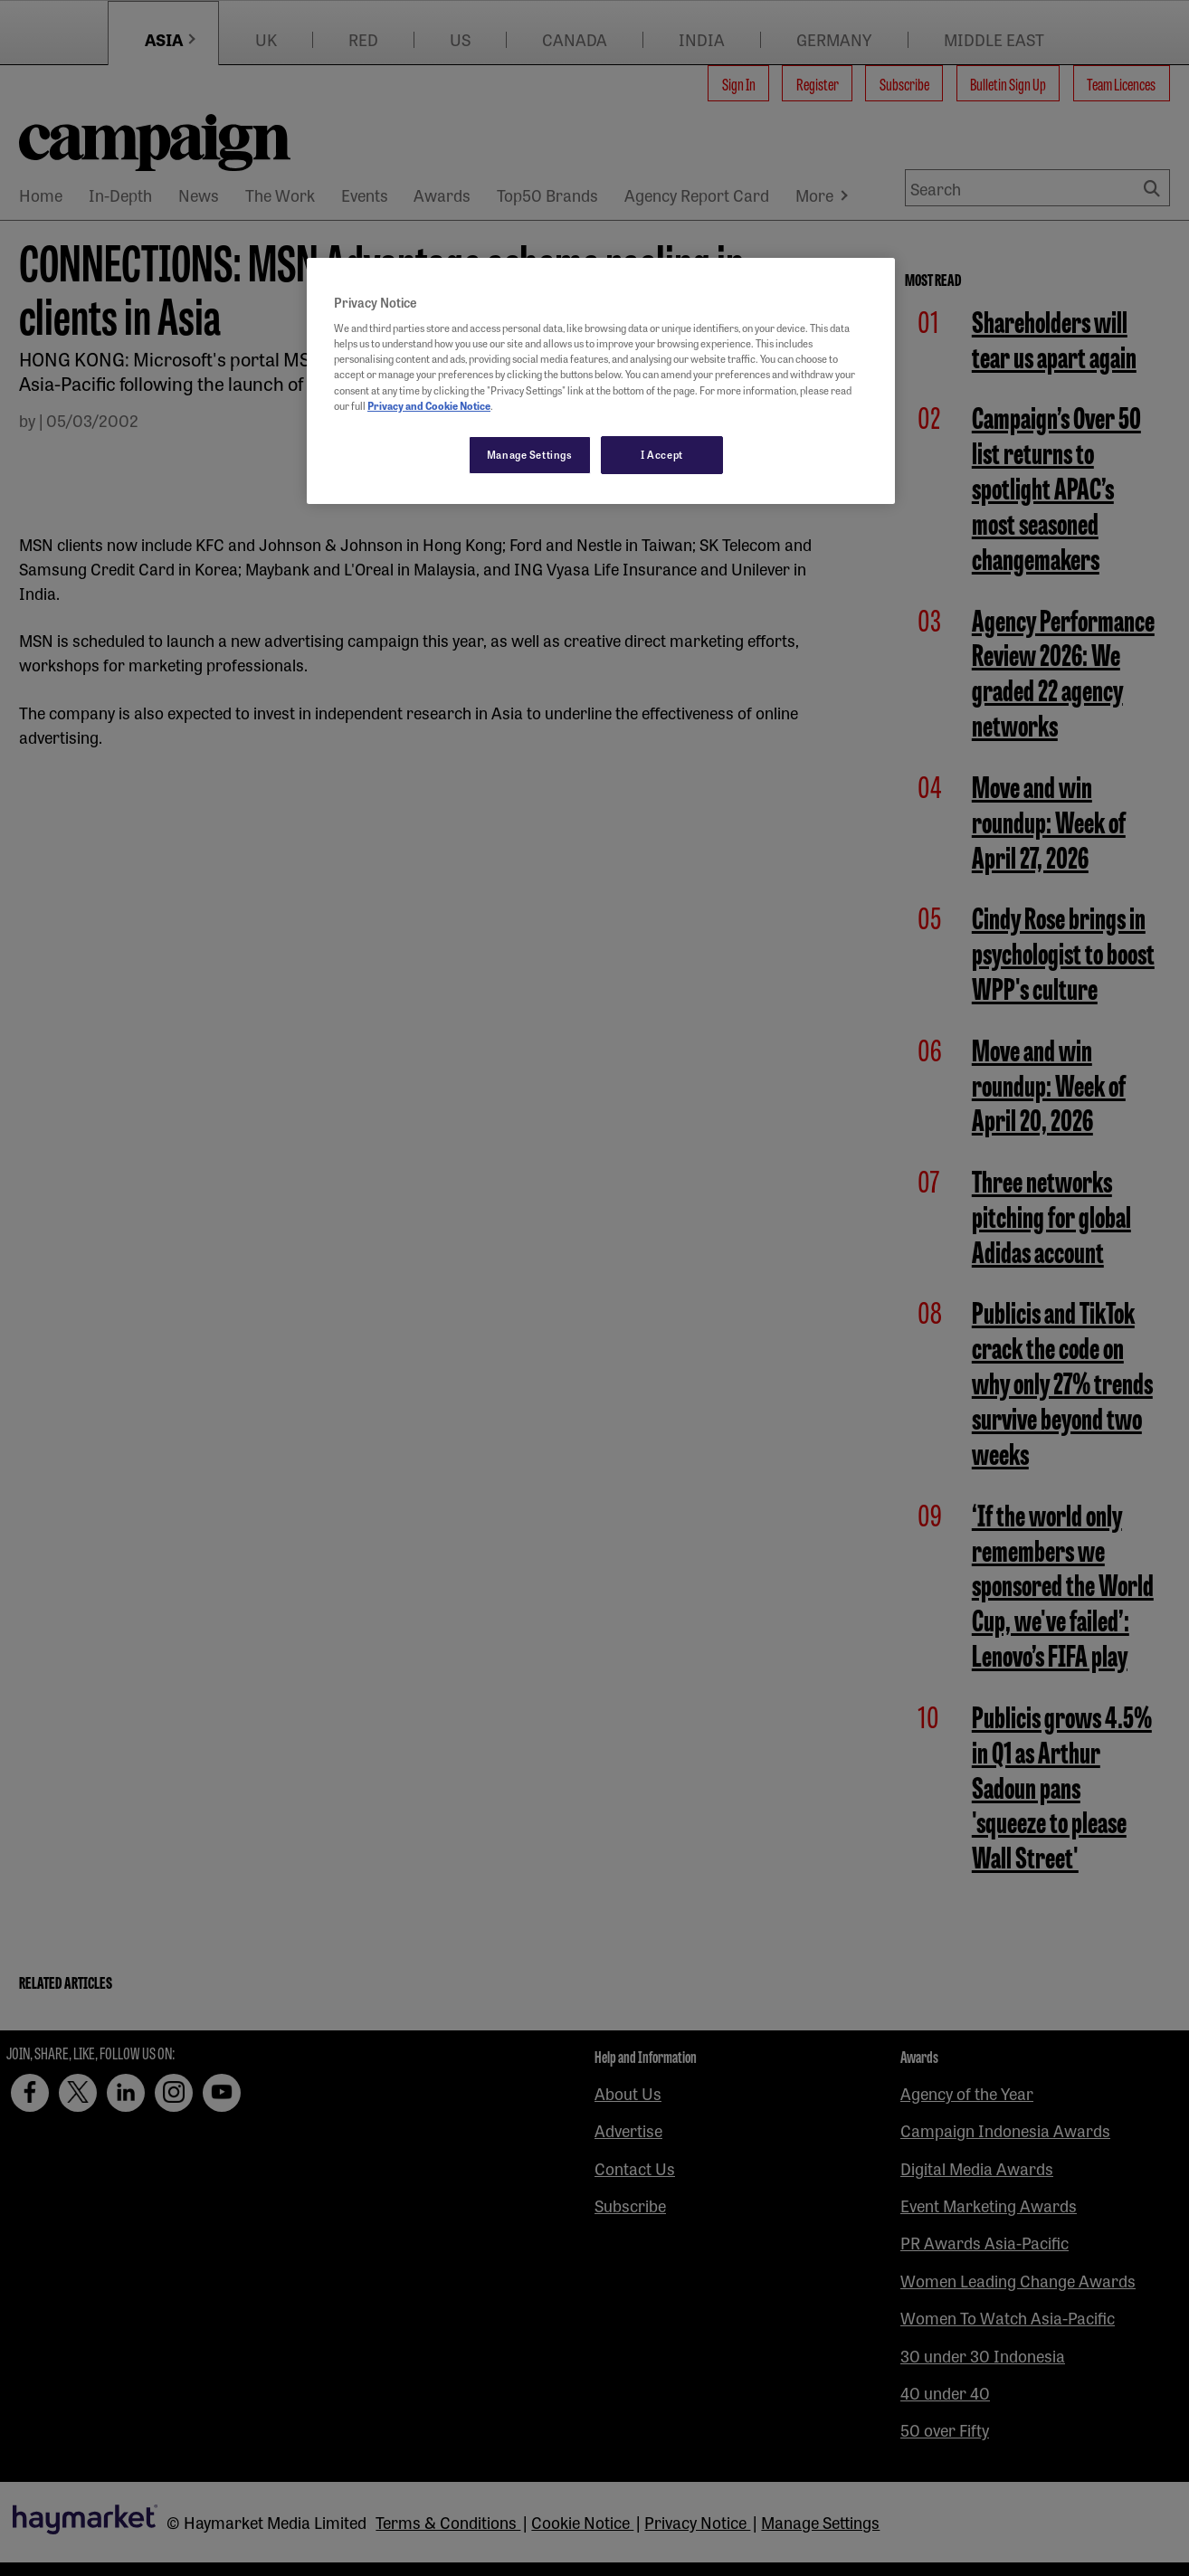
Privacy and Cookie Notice (428, 405)
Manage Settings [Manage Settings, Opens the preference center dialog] (530, 454)
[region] (601, 381)
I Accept (662, 454)
